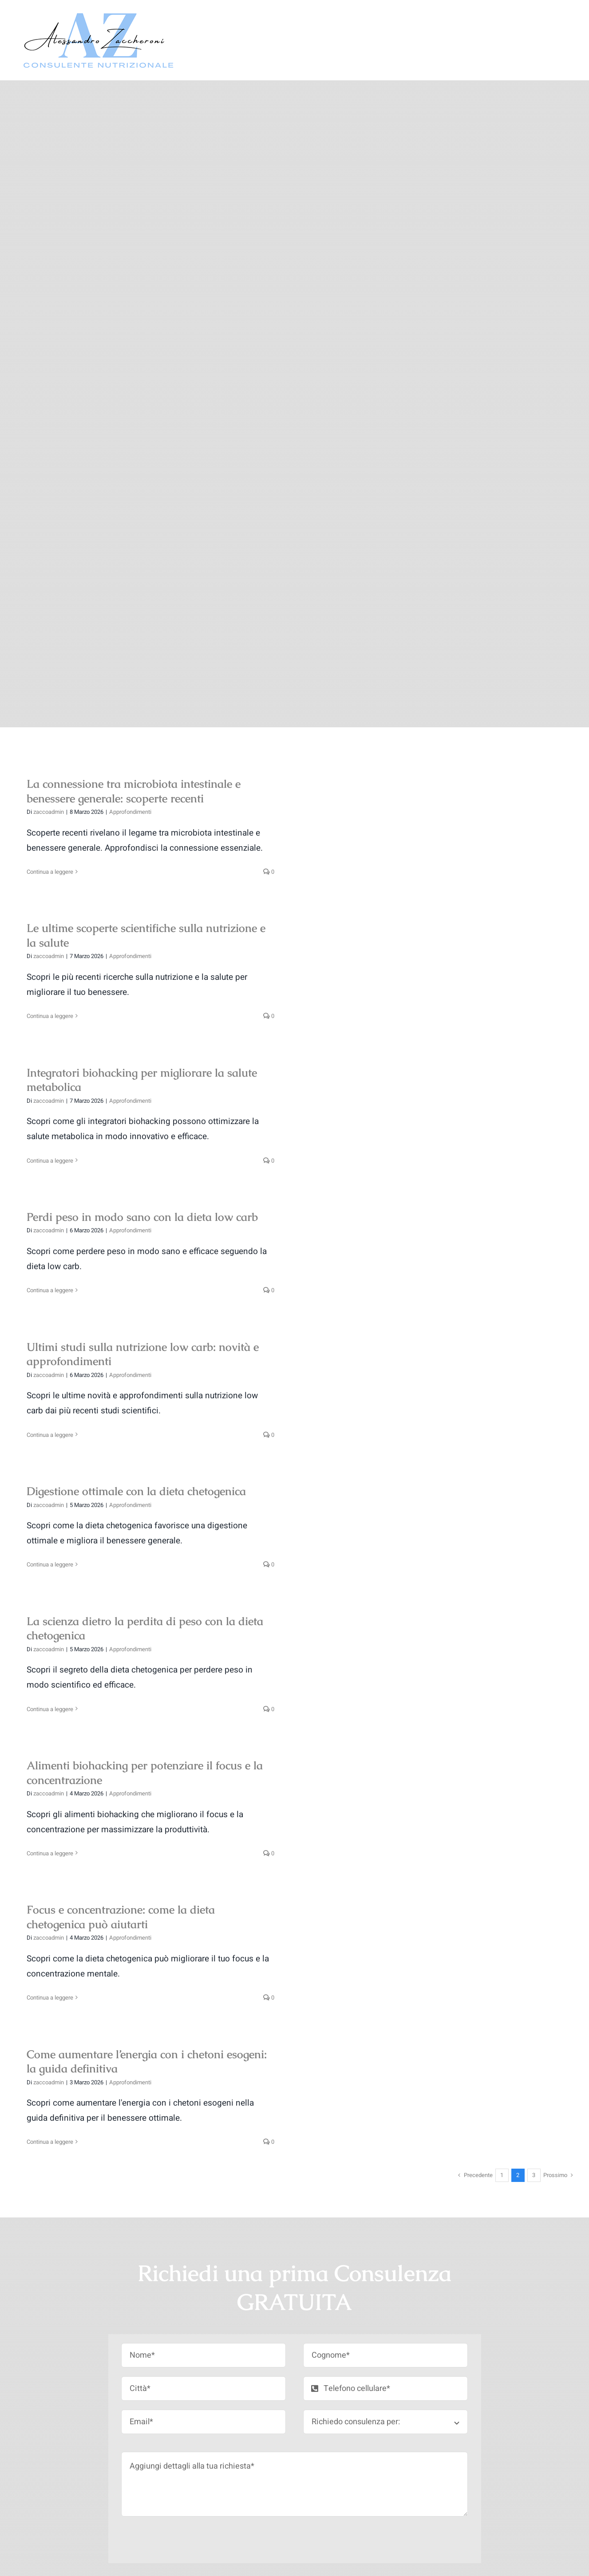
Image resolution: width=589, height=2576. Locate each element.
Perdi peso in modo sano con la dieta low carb (142, 1217)
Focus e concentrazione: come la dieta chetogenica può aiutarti (121, 1916)
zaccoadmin (48, 812)
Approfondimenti (130, 812)
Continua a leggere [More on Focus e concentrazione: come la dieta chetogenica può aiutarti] (50, 1997)
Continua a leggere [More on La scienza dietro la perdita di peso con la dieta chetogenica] (50, 1709)
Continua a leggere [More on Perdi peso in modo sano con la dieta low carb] (50, 1290)
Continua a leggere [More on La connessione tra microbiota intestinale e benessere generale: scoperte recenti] (50, 872)
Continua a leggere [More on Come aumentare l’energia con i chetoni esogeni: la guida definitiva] (50, 2142)
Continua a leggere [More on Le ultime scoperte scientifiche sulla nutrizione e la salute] (50, 1016)
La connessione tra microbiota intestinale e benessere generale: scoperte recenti (134, 791)
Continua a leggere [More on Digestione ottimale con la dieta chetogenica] (50, 1564)
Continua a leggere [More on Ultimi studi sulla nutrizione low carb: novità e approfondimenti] (50, 1435)
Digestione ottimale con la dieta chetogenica (136, 1491)
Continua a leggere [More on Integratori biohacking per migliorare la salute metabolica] (50, 1160)
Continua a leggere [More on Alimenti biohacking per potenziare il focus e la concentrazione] (50, 1853)
